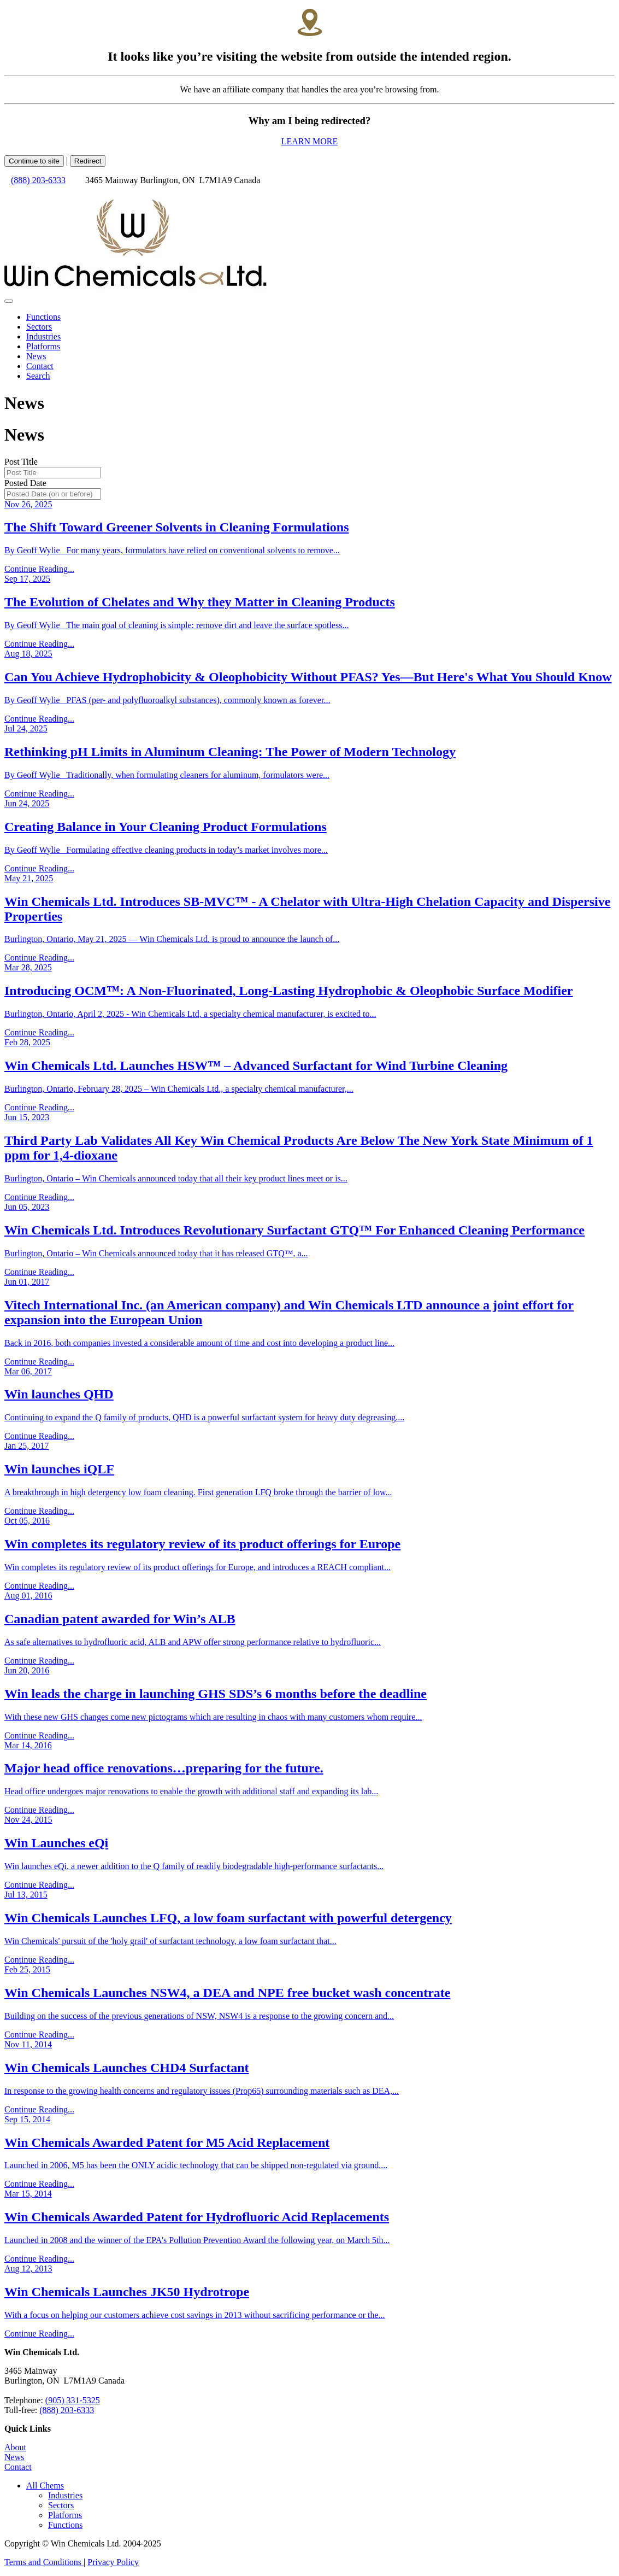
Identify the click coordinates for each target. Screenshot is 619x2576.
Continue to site (34, 161)
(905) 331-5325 (72, 2400)
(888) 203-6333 (38, 180)
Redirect (88, 161)
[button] (45, 2485)
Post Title (21, 461)
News (14, 2457)
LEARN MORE (309, 141)
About (15, 2447)
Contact (18, 2467)
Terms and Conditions (44, 2562)
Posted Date (25, 483)
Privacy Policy (113, 2562)
